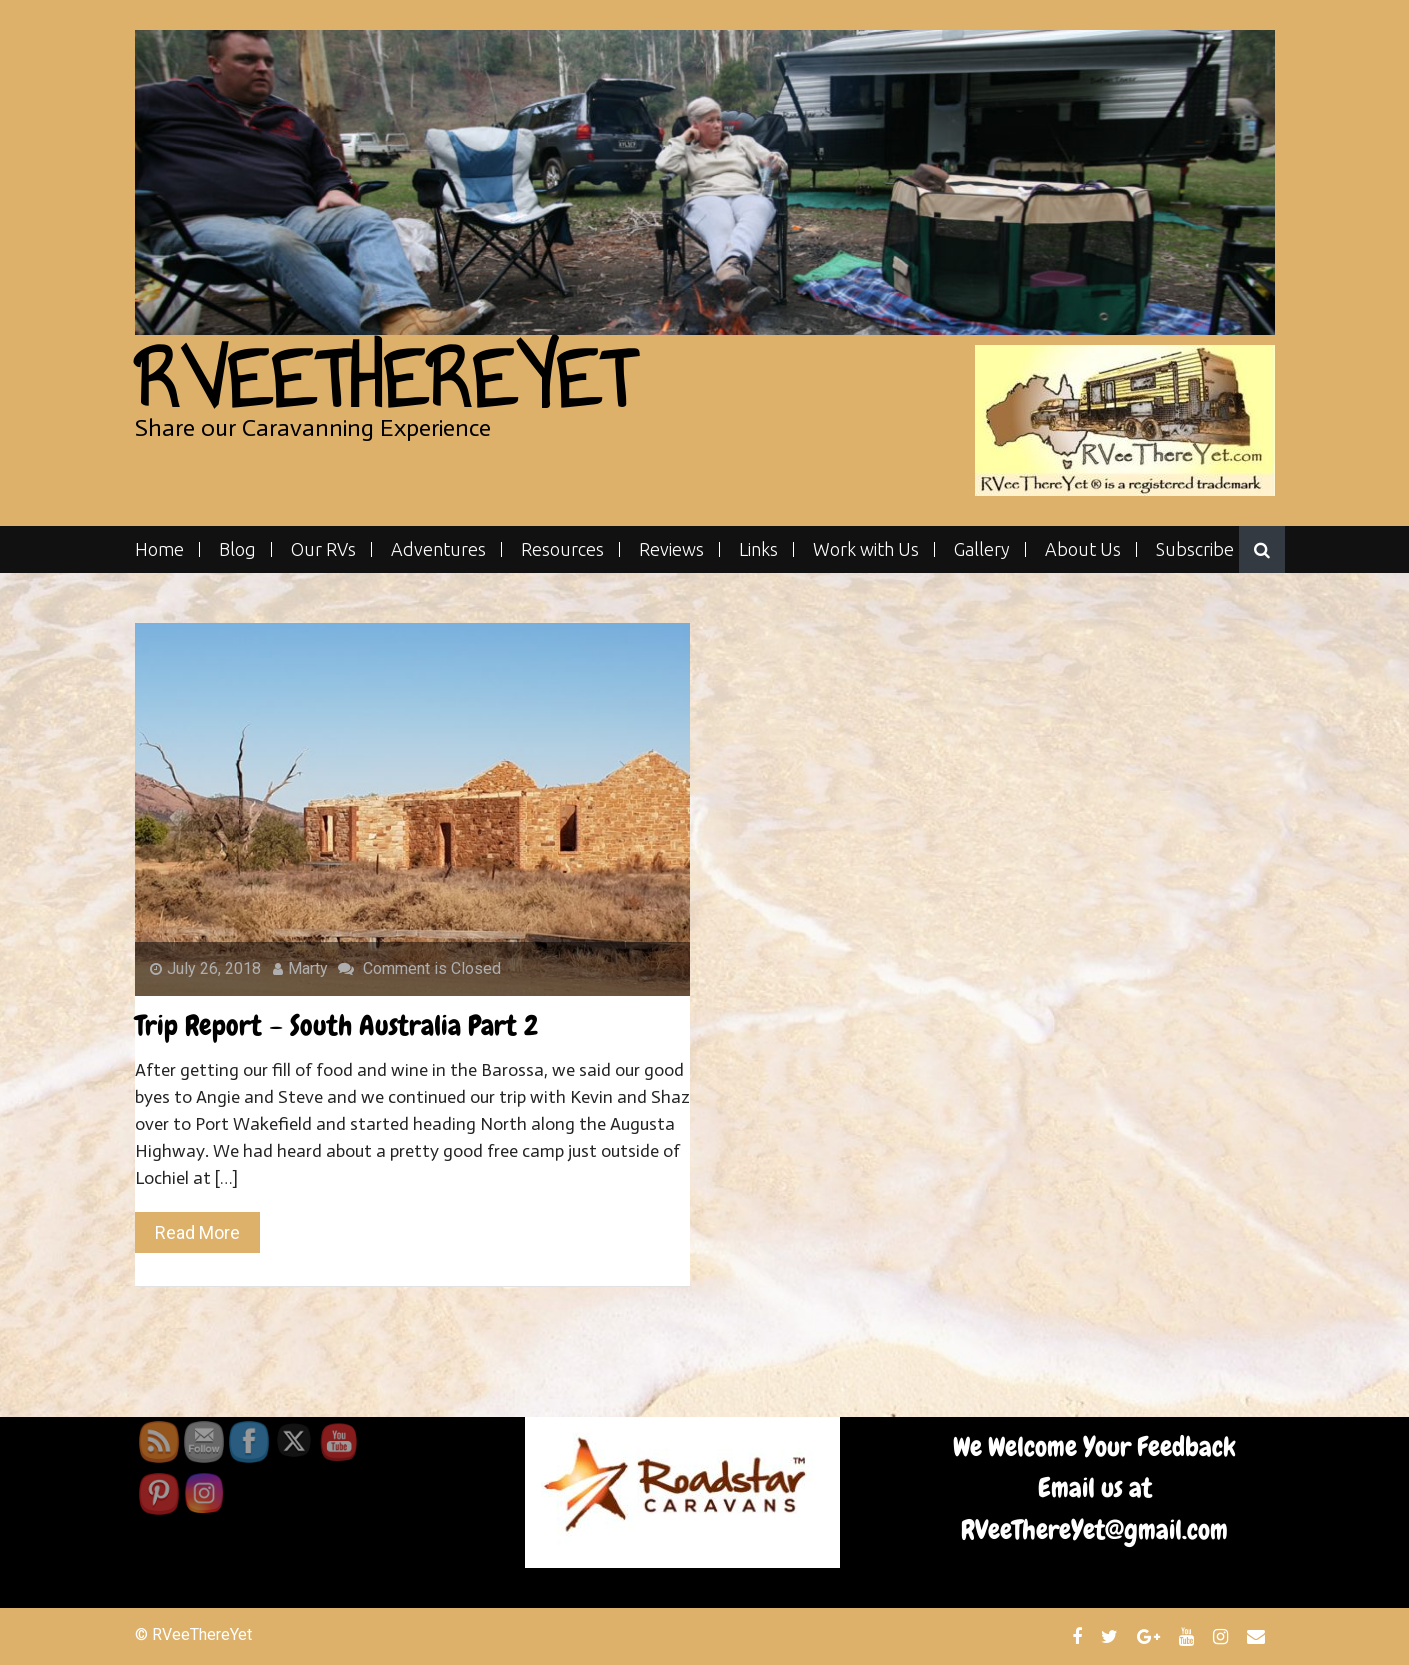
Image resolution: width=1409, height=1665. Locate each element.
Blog (237, 549)
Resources (562, 549)
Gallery (982, 549)
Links (758, 549)
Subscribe (1195, 549)
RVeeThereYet (384, 379)
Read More (197, 1232)
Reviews (671, 549)
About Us (1083, 549)
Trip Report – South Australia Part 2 (336, 1025)
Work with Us (866, 549)
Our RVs (323, 549)
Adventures (438, 549)
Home (159, 549)
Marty (300, 968)
